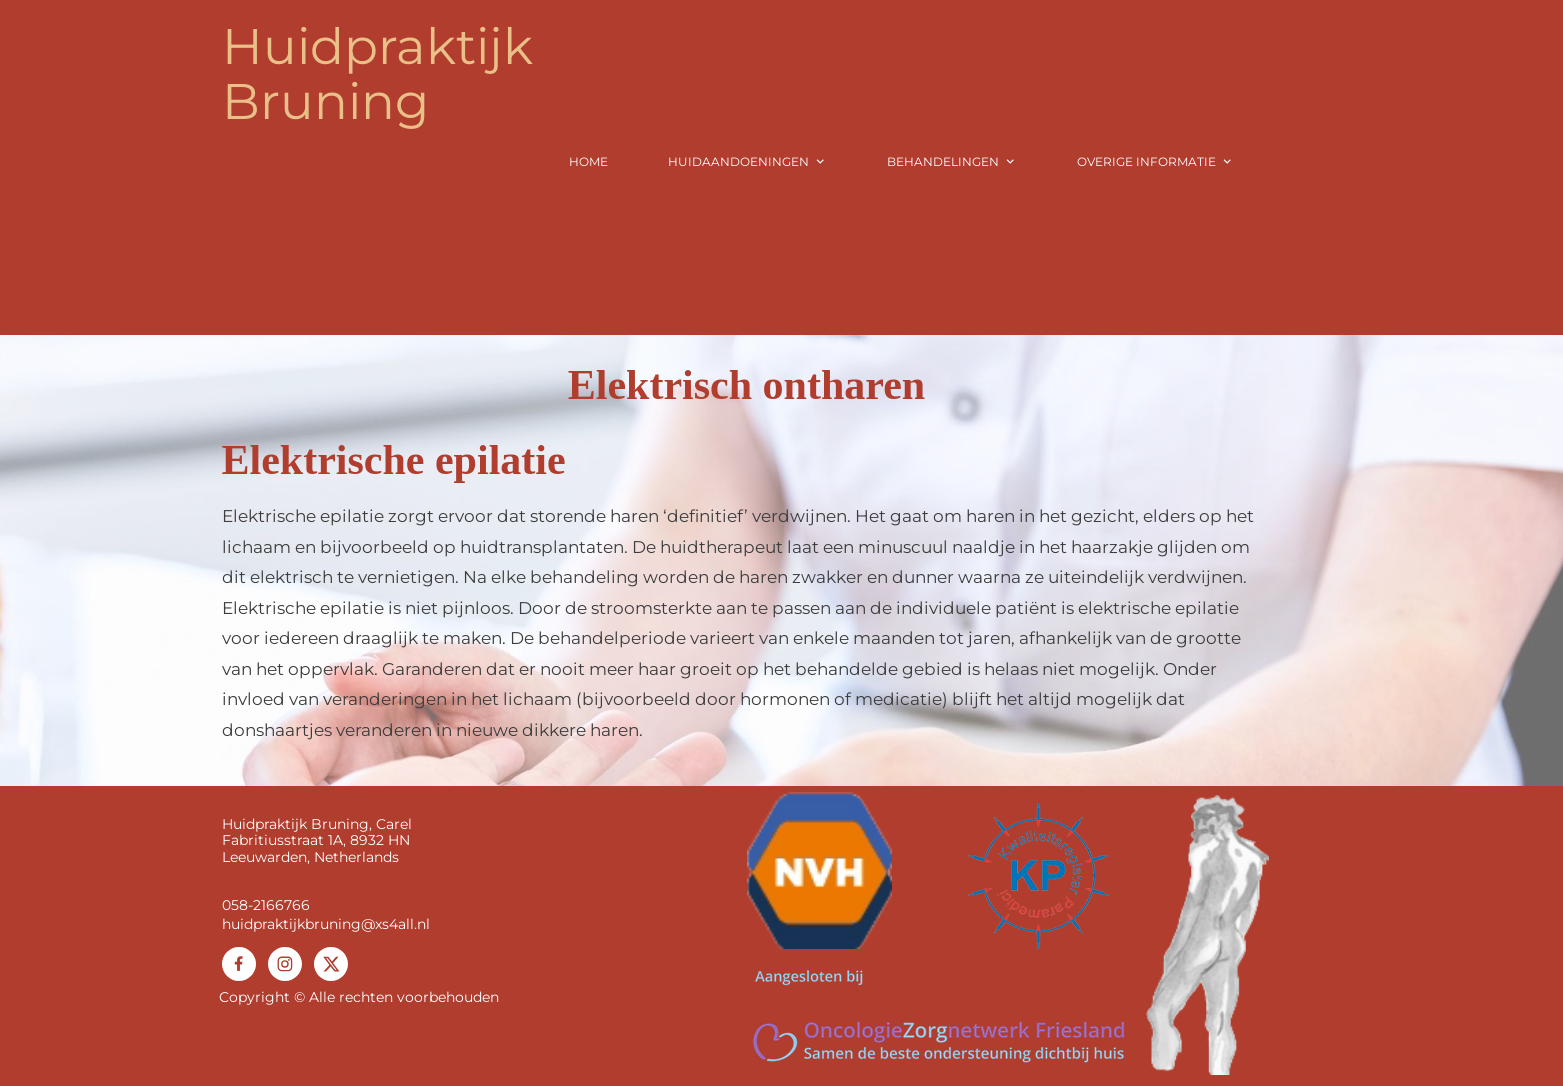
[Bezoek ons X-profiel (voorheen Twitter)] (331, 964)
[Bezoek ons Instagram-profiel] (285, 964)
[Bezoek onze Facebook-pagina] (239, 964)
